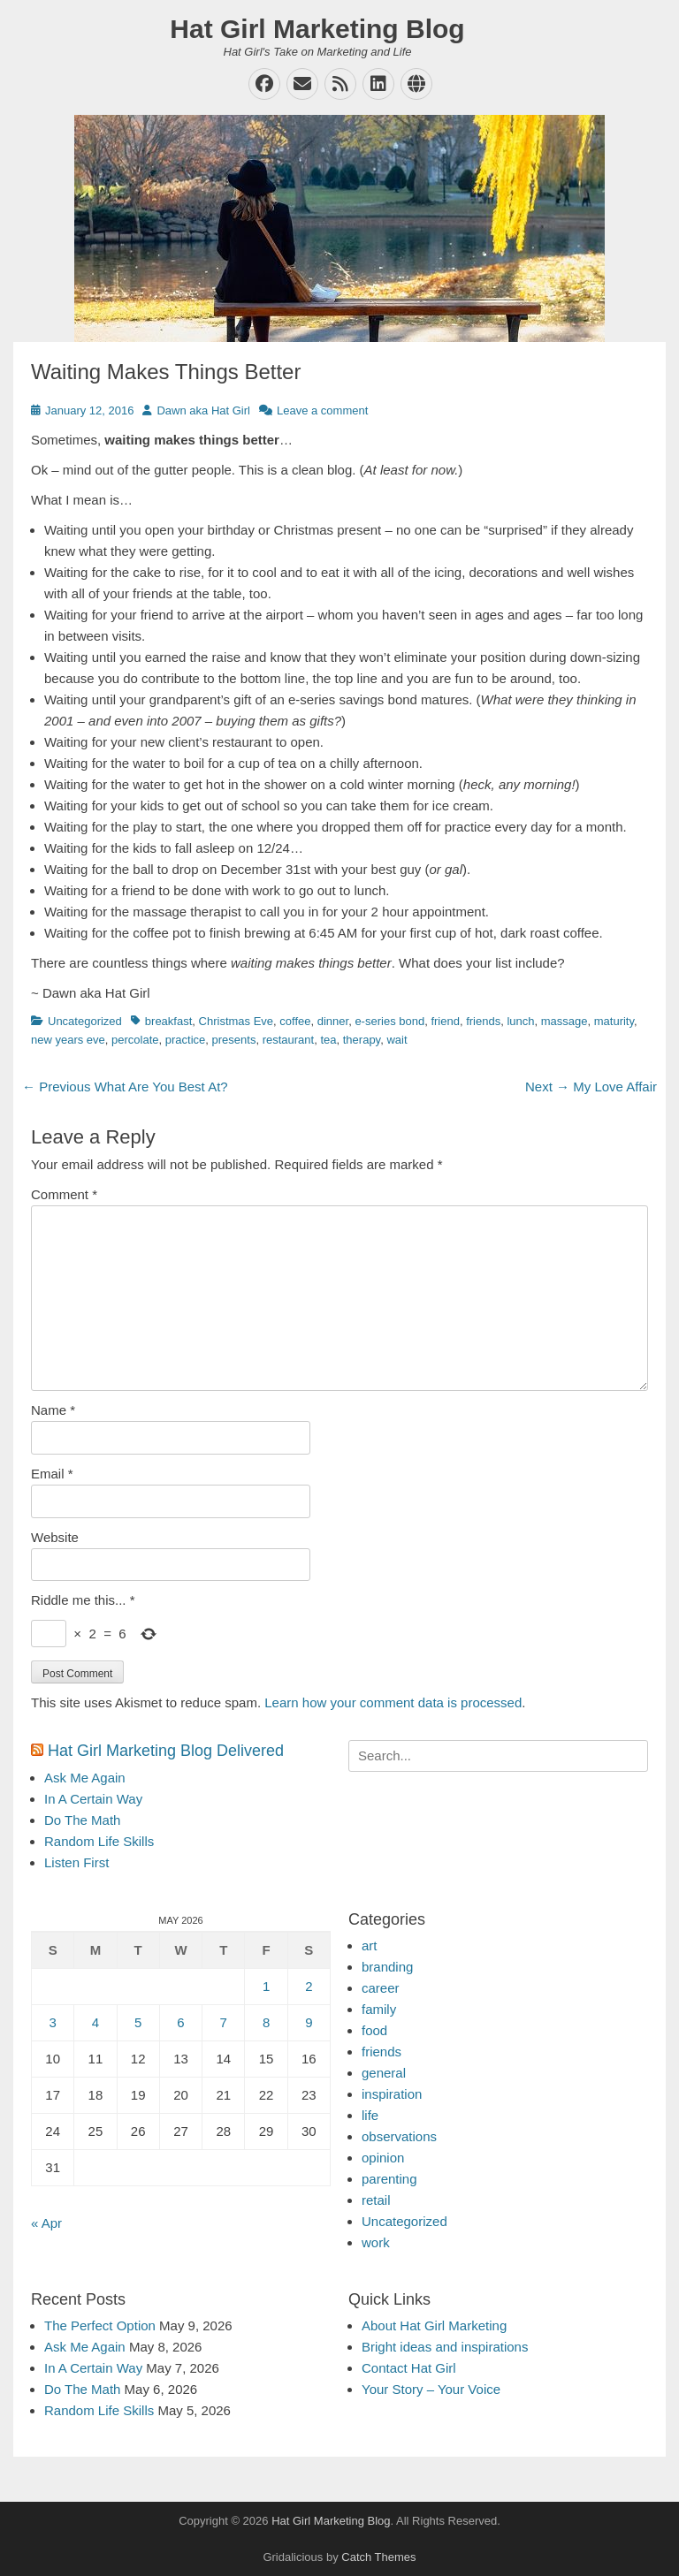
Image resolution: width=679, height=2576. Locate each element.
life (370, 2115)
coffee (294, 1021)
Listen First (76, 1862)
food (374, 2030)
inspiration (392, 2093)
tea (328, 1039)
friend (445, 1021)
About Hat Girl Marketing (434, 2325)
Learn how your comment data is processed (393, 1702)
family (379, 2009)
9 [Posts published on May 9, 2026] (308, 2022)
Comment (64, 1194)
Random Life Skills (99, 1841)
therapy (361, 1039)
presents (234, 1039)
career (381, 1987)
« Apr (46, 2222)
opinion (383, 2157)
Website (55, 1537)
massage (564, 1021)
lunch (520, 1021)
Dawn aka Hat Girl (202, 410)
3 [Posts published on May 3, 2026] (52, 2022)
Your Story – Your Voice (431, 2389)
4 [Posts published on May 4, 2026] (95, 2022)
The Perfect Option (100, 2325)
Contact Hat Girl (409, 2367)
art (370, 1945)
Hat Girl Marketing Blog (317, 28)
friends (483, 1021)
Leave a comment (322, 410)
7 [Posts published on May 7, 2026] (223, 2022)
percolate (134, 1039)
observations (399, 2136)
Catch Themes (378, 2557)
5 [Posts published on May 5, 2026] (137, 2022)
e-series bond (389, 1021)
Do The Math (82, 1820)
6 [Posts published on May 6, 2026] (180, 2022)
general (384, 2072)
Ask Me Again (85, 1777)
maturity (614, 1021)
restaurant (289, 1039)
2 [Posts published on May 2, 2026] (308, 1986)
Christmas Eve (236, 1021)
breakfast (168, 1021)
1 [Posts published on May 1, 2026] (266, 1986)
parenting (389, 2178)
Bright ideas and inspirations (445, 2346)
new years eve (68, 1039)
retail (376, 2199)
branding (387, 1966)
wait (396, 1039)
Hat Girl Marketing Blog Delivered (166, 1750)
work (376, 2242)
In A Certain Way (93, 1798)
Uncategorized (85, 1021)
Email (52, 1473)
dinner (332, 1021)
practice (185, 1039)
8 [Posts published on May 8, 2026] (266, 2022)
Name (53, 1409)
